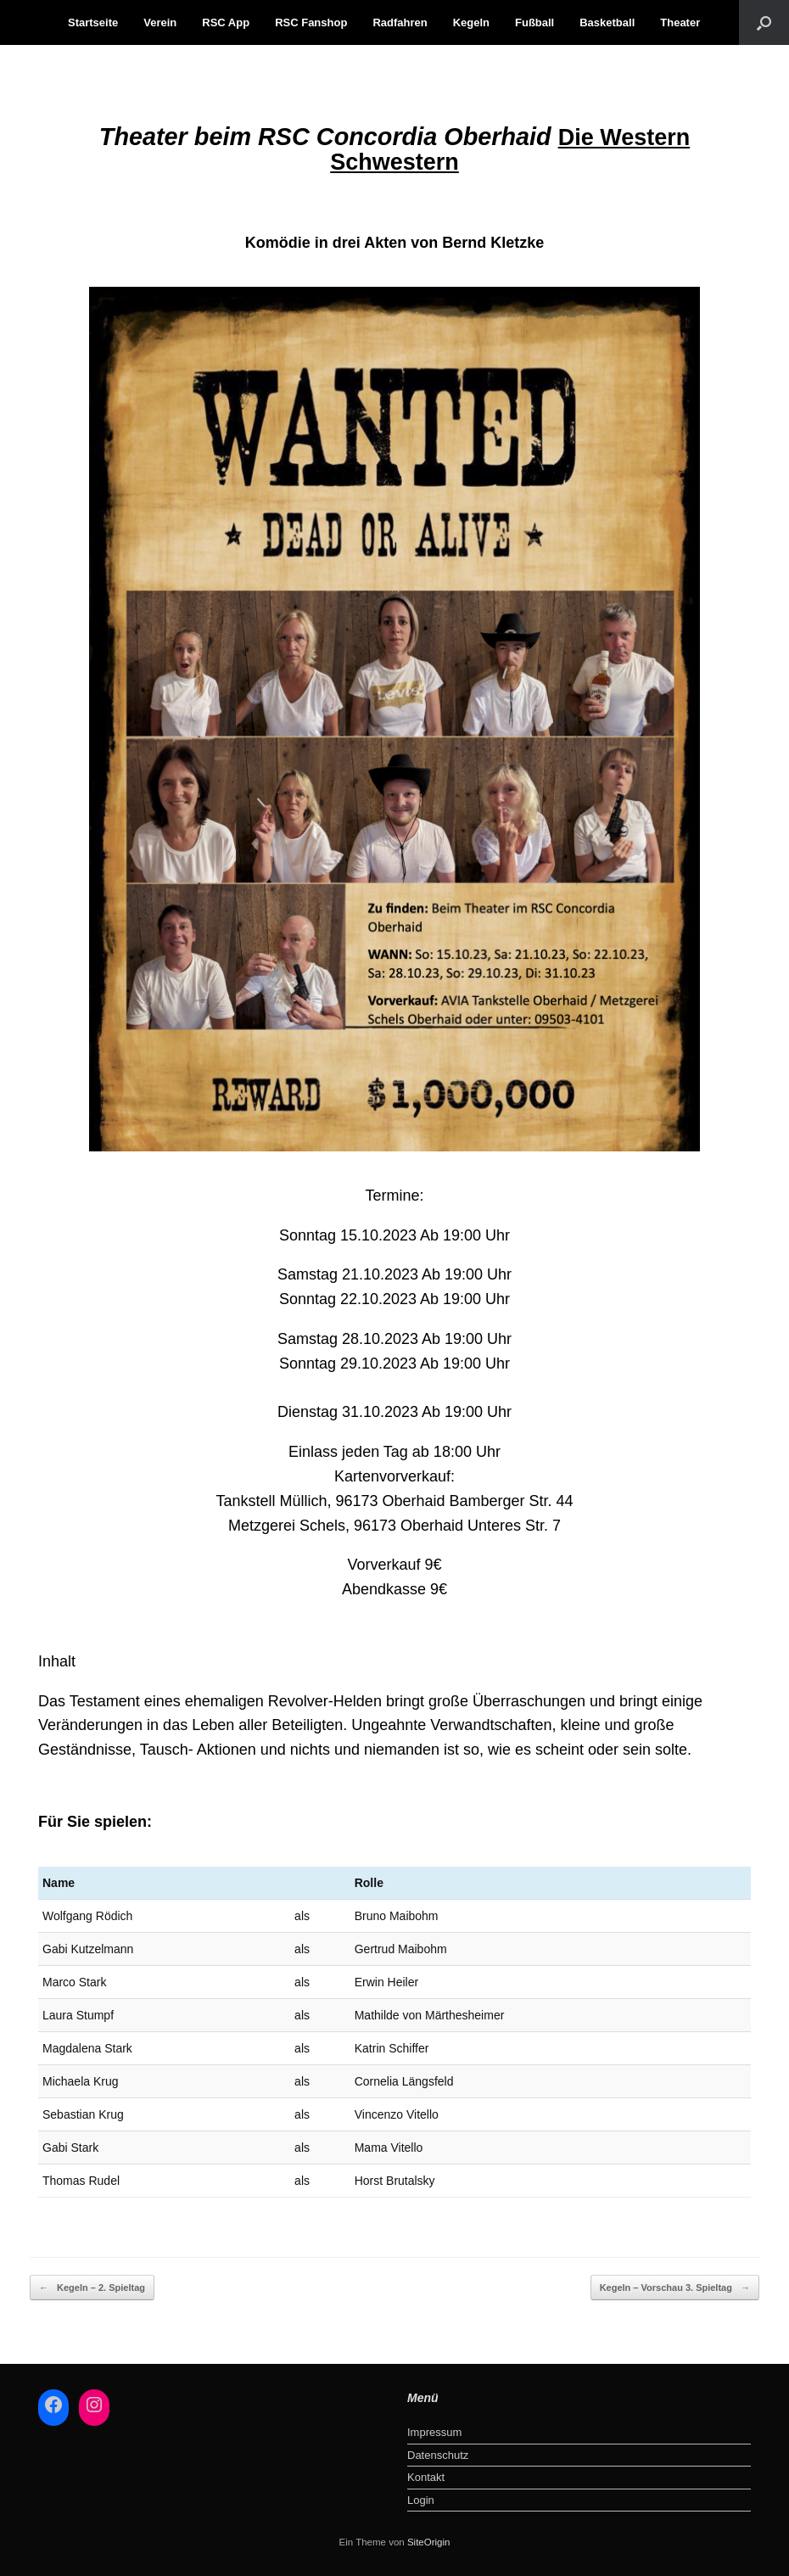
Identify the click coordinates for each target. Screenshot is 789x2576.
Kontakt (426, 2477)
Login (420, 2500)
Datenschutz (437, 2455)
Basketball (607, 22)
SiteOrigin (428, 2542)
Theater (680, 22)
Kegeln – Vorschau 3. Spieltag (675, 2288)
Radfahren (399, 22)
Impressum (434, 2432)
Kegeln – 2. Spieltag (92, 2288)
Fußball (534, 22)
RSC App (225, 22)
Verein (159, 22)
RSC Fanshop (311, 22)
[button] (764, 22)
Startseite (93, 22)
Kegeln (471, 22)
